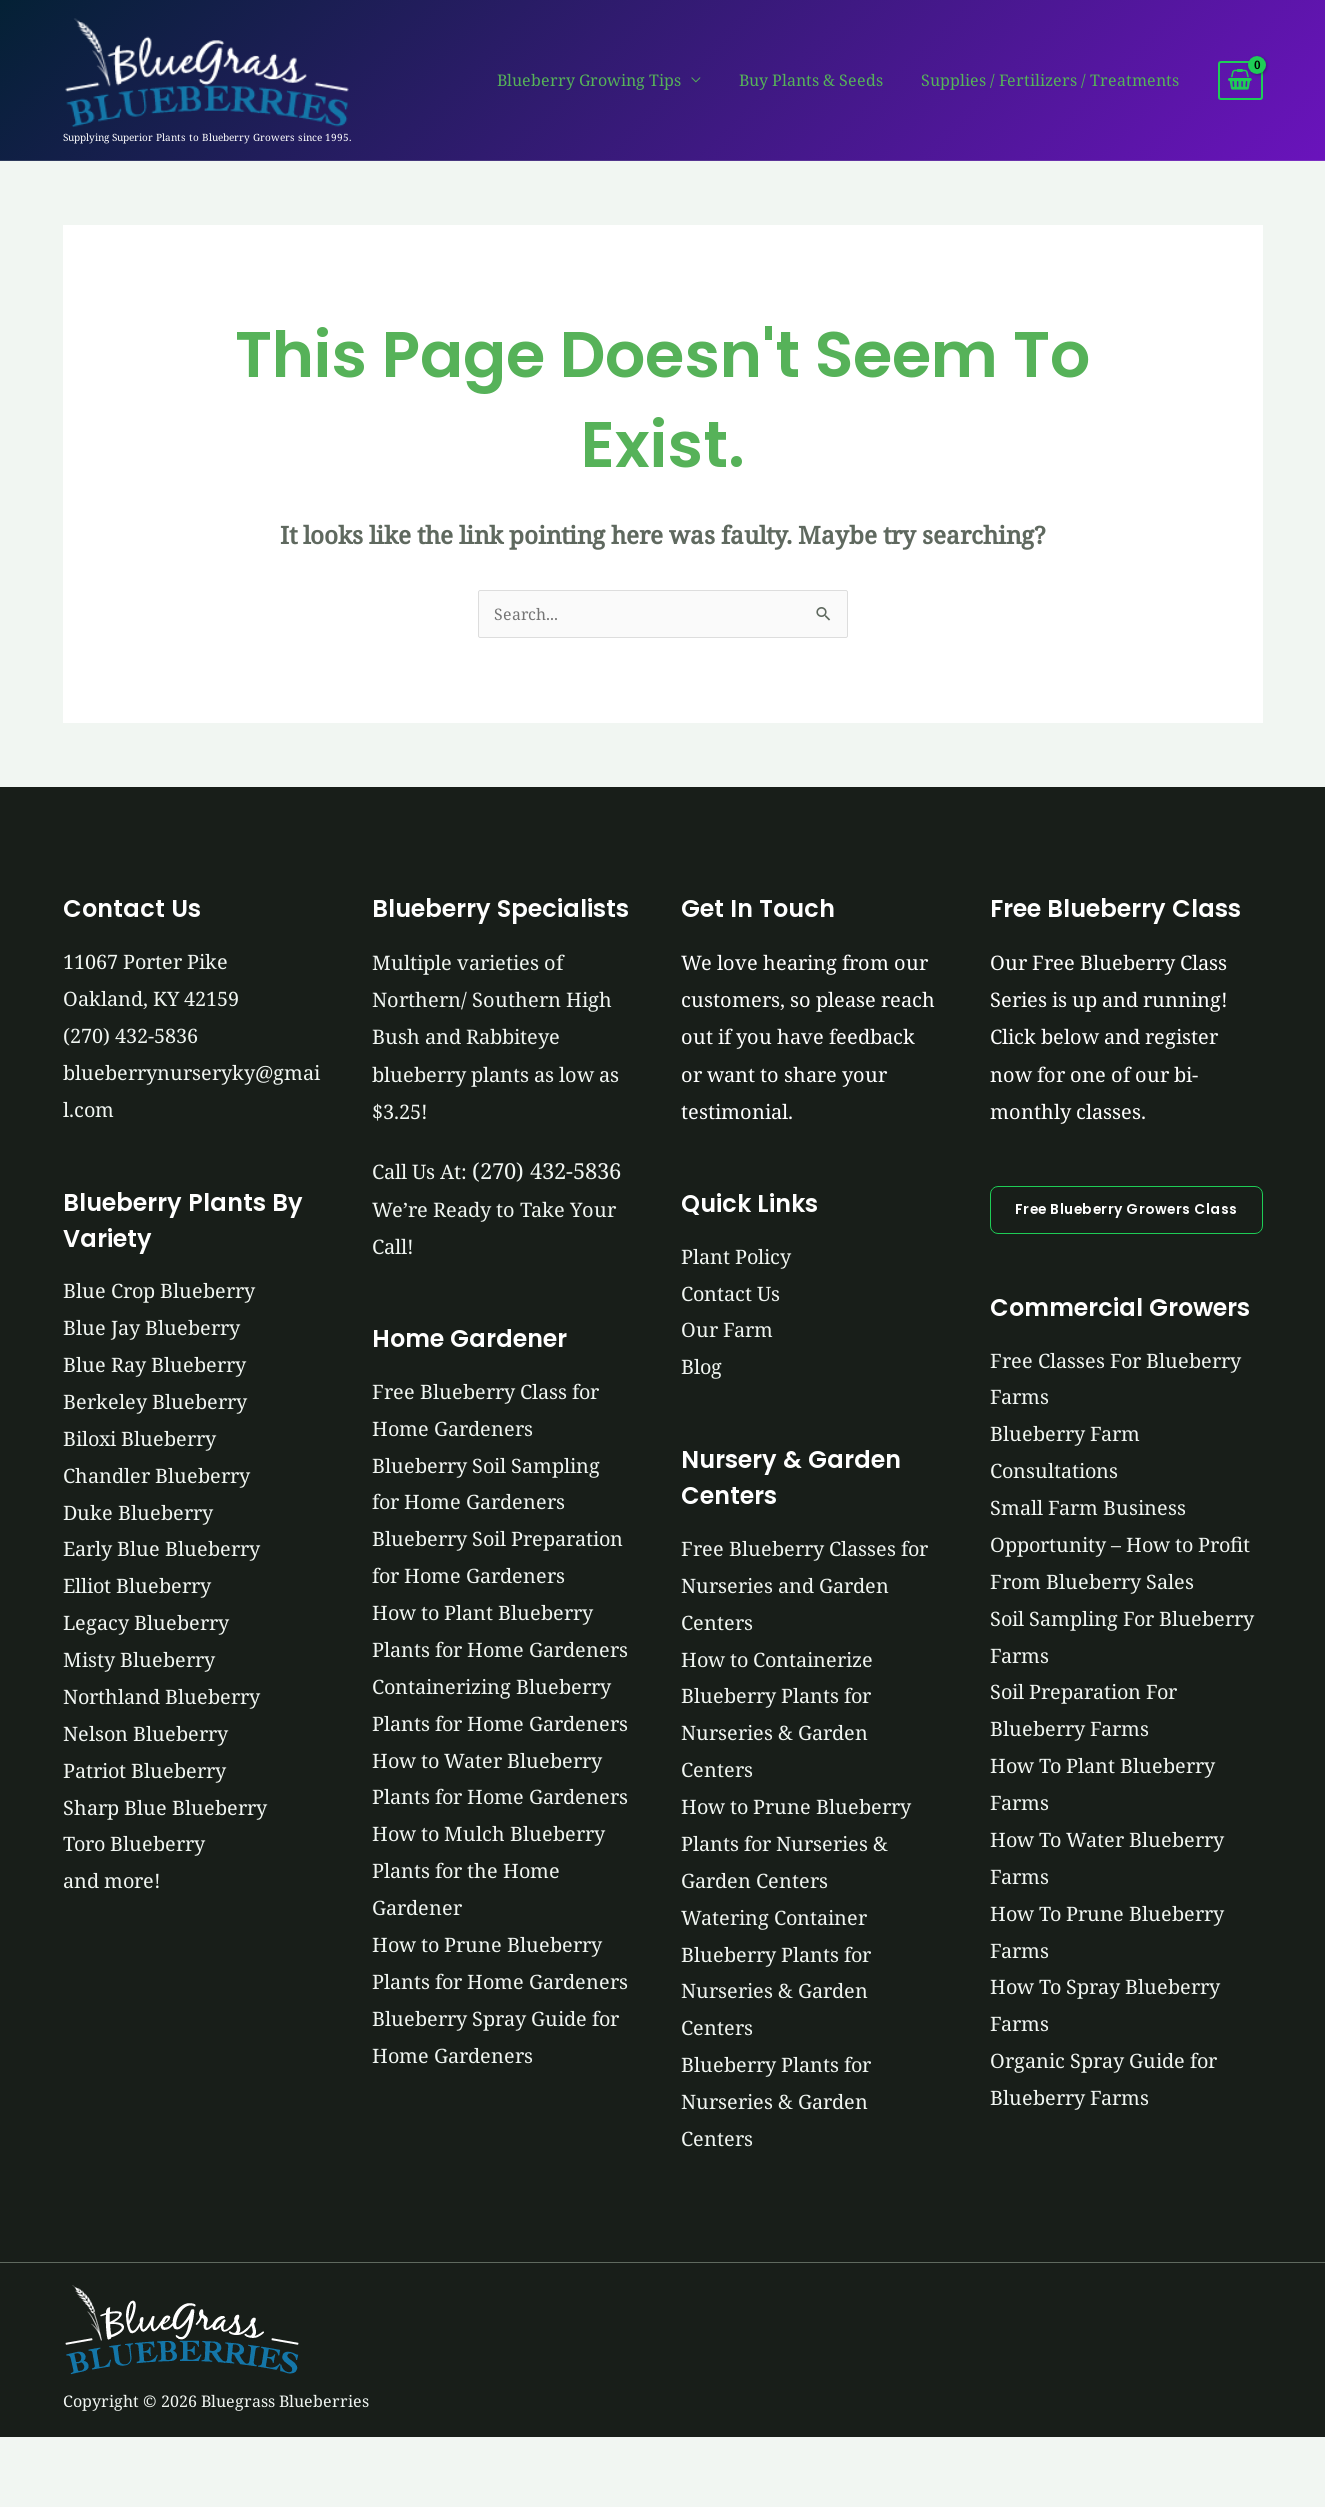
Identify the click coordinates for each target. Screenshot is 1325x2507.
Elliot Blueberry (137, 1590)
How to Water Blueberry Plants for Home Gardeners (486, 1874)
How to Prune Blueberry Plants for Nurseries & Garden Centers (793, 1847)
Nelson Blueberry (146, 1738)
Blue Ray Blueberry (154, 1367)
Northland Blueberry (162, 1701)
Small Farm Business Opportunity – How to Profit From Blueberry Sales (1116, 1546)
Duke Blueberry (138, 1516)
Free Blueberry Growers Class (1123, 1210)
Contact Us (727, 1294)
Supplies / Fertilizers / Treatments (1053, 80)
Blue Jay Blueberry (151, 1330)
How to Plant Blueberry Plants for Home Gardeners (481, 1652)
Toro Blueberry (135, 1850)
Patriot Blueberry (145, 1775)
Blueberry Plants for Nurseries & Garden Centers (772, 2107)
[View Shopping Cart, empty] (1240, 80)
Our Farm (723, 1331)
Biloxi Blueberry (140, 1441)
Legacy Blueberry (146, 1627)
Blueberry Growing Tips (604, 80)
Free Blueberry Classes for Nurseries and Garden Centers (801, 1587)
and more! (112, 1887)
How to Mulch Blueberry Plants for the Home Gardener (487, 1986)
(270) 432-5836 (130, 1036)
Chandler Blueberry (156, 1478)
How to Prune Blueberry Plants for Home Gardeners (486, 2097)
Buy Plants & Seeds (820, 80)
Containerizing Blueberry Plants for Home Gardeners (490, 1763)
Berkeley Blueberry (155, 1404)
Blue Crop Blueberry (159, 1293)
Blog (698, 1368)
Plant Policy (732, 1257)
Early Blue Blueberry (161, 1553)
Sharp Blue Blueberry (165, 1813)
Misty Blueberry (139, 1664)
